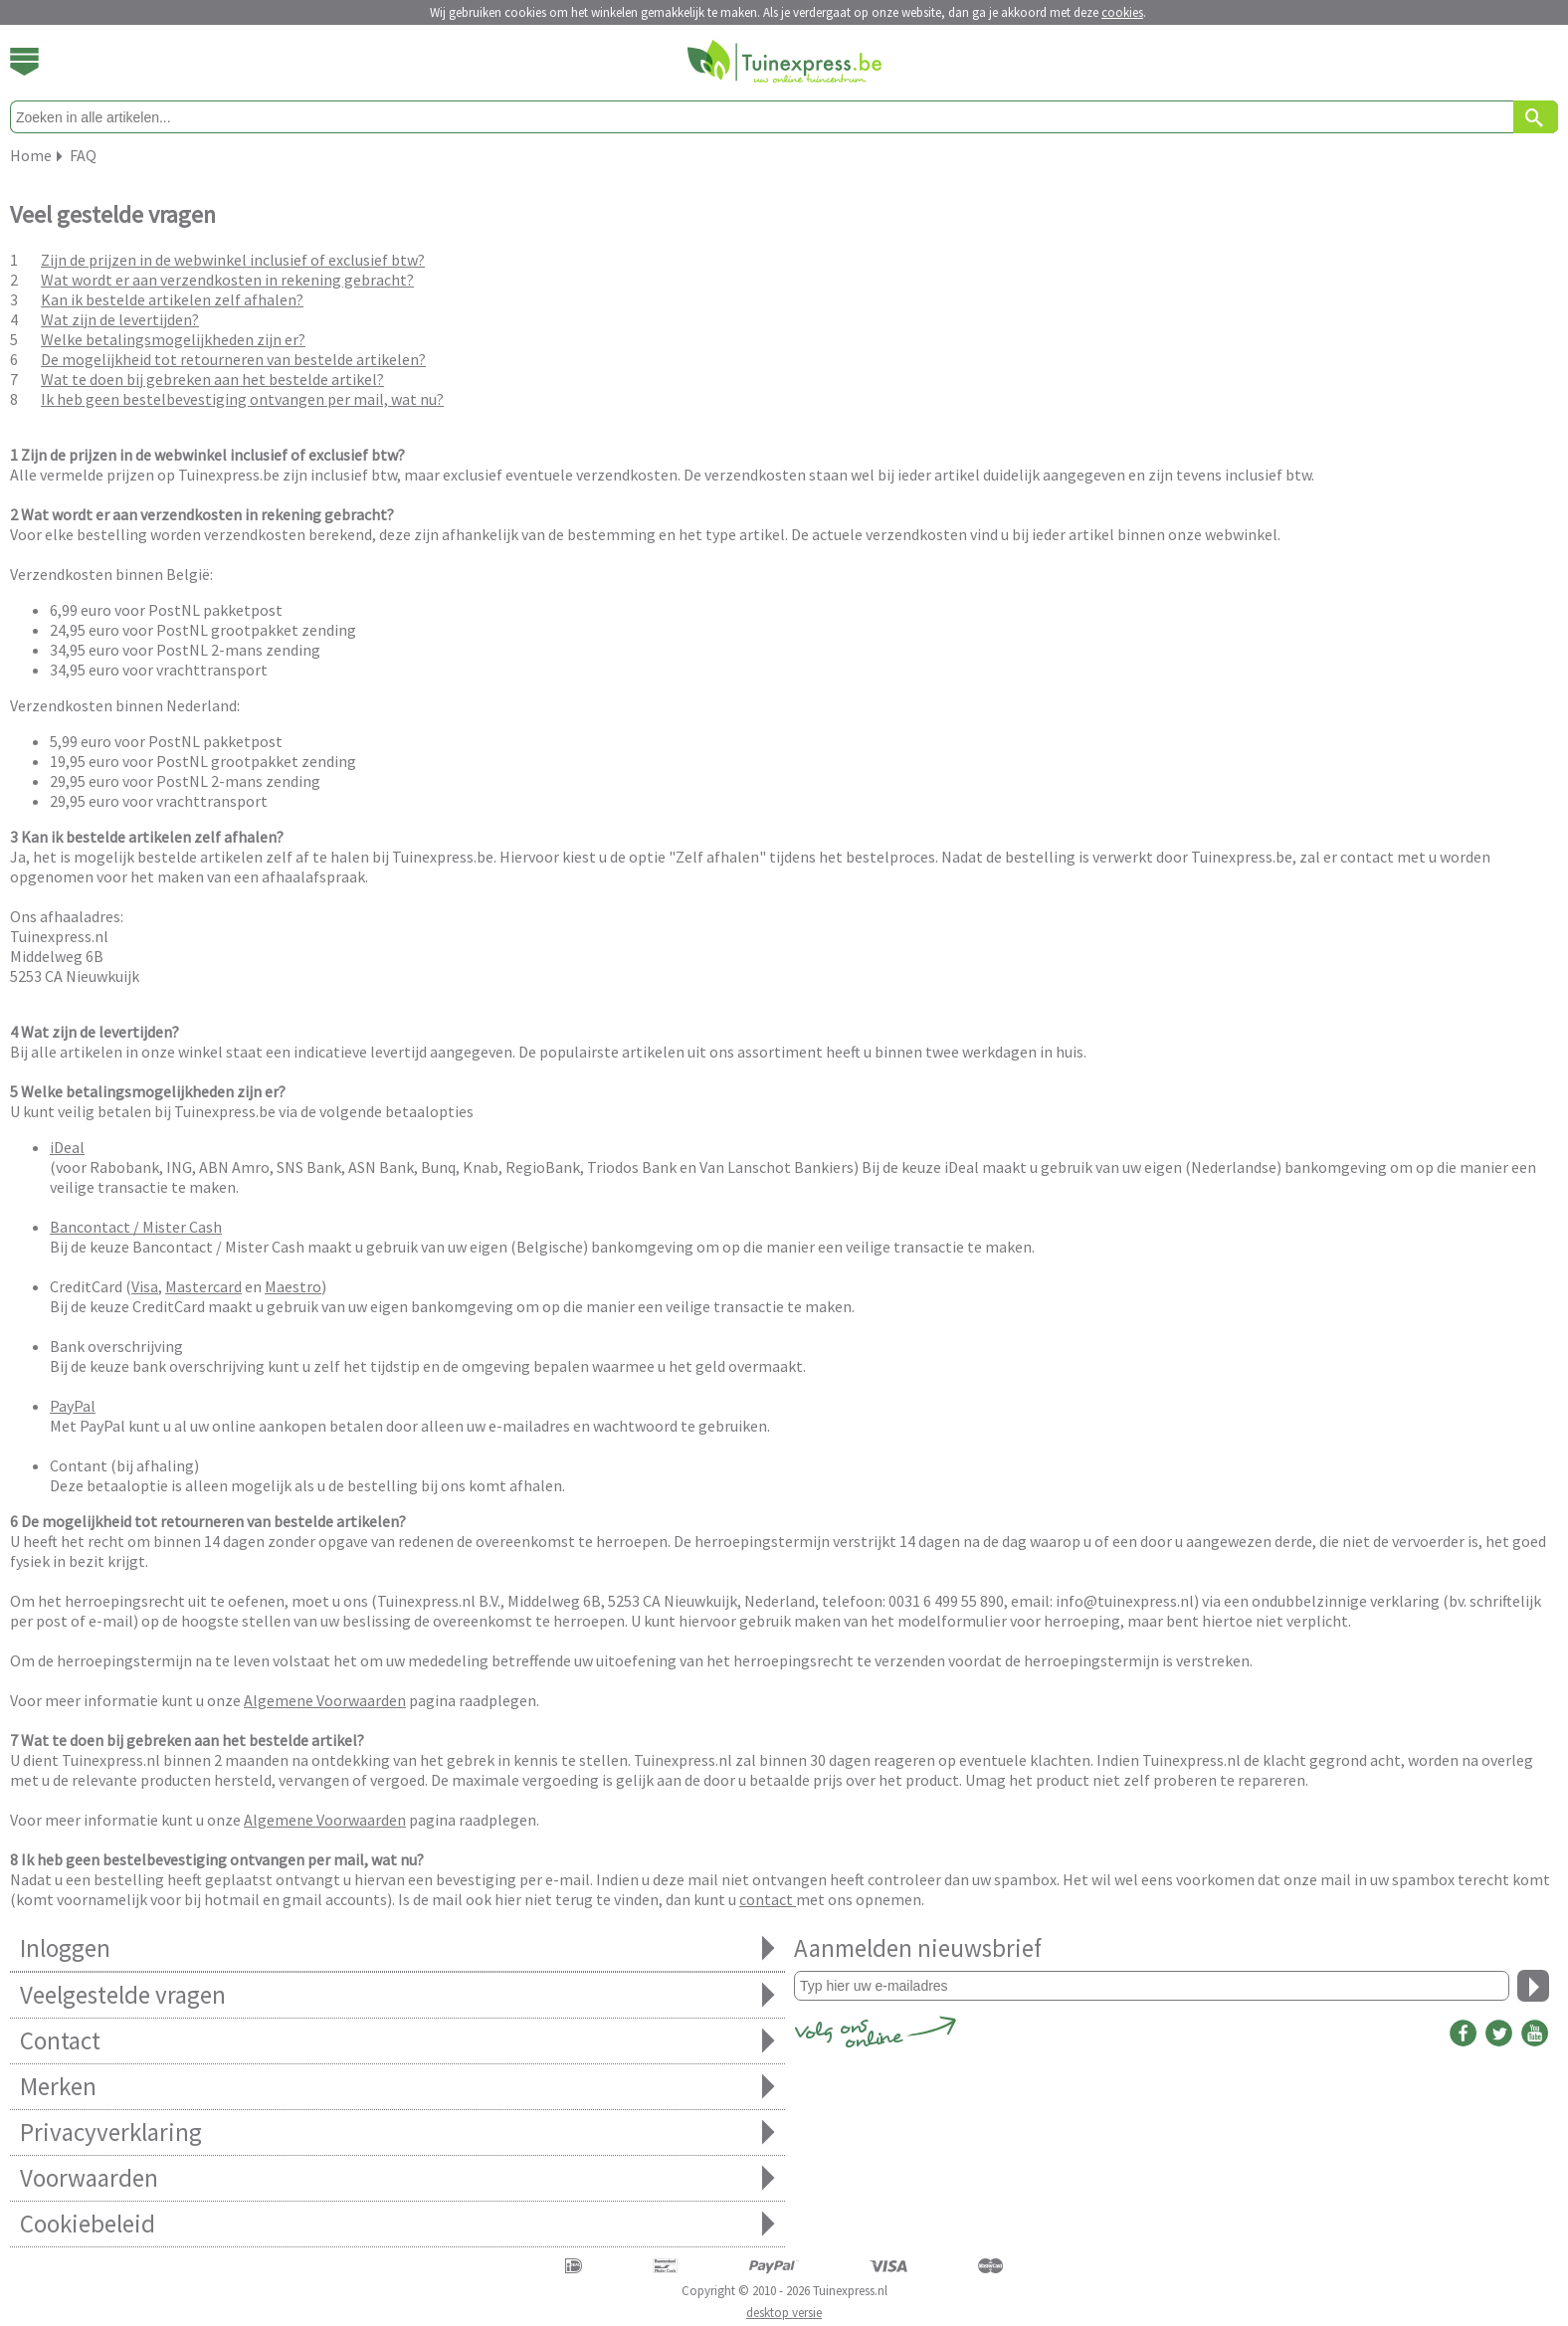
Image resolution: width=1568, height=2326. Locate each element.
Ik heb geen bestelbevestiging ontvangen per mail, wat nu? (242, 399)
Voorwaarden (397, 2178)
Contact (397, 2041)
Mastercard (203, 1286)
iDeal (67, 1147)
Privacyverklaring (397, 2132)
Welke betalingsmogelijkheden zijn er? (173, 339)
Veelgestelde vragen (397, 1995)
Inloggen (397, 1948)
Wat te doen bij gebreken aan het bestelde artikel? (212, 379)
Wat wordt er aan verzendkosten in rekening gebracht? (227, 280)
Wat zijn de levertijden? (120, 319)
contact (767, 1899)
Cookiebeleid (397, 2224)
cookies (1122, 12)
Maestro (293, 1286)
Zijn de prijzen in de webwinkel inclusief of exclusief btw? (233, 260)
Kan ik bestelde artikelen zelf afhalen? (172, 299)
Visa (144, 1286)
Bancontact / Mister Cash (136, 1227)
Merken (397, 2086)
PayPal (73, 1406)
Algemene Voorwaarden (325, 1700)
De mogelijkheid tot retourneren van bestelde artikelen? (233, 359)
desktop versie (784, 2312)
